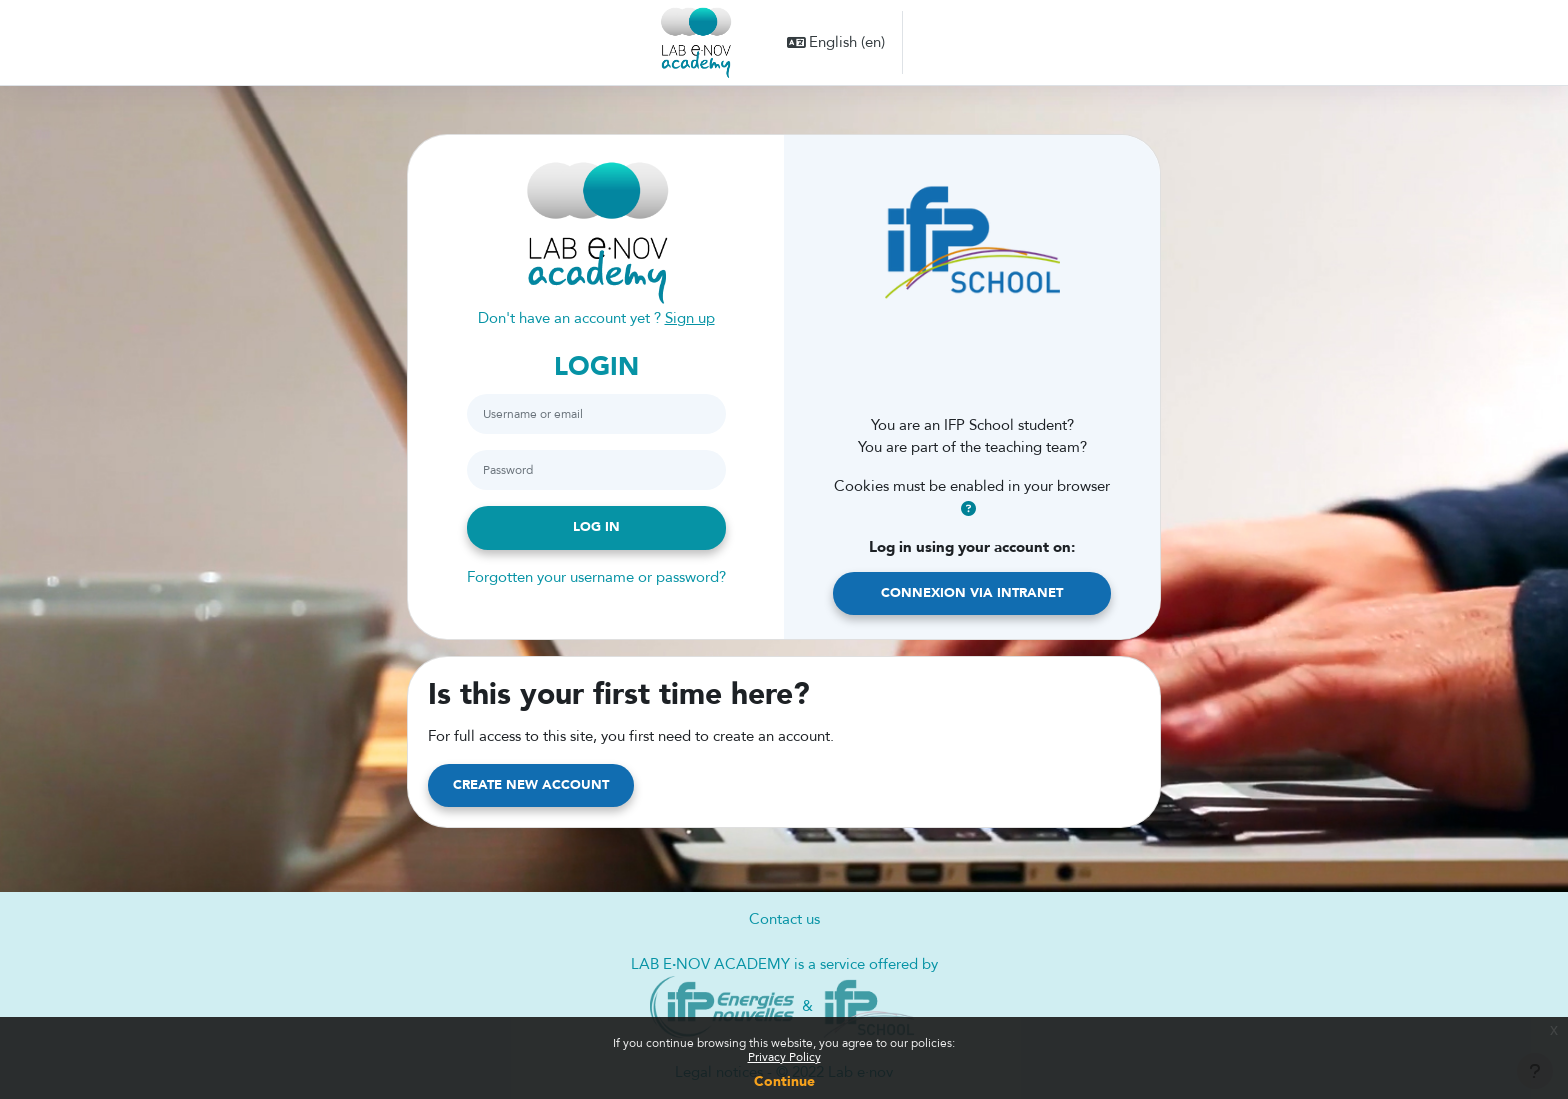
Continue (784, 1081)
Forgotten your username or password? (596, 577)
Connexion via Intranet (972, 593)
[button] (836, 42)
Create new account (531, 785)
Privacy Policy (784, 1057)
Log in (596, 527)
